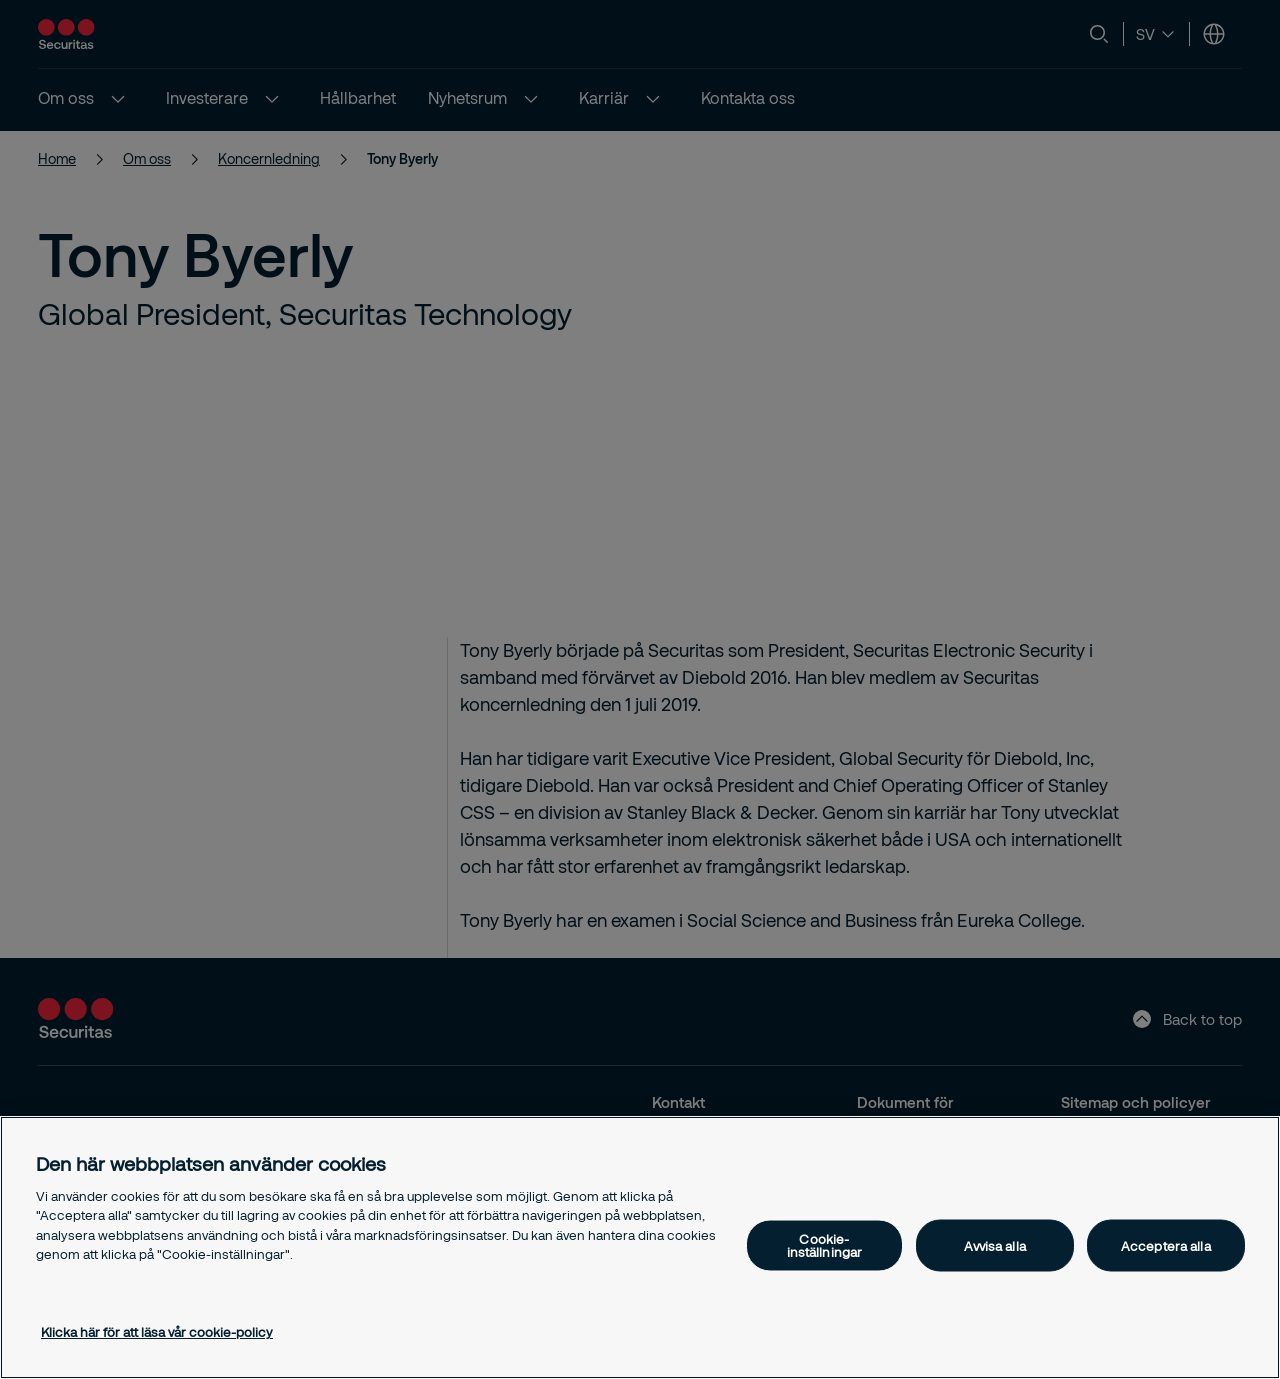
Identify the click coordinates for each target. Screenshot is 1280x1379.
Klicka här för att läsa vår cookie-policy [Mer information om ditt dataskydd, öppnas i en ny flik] (157, 1332)
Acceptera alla (1166, 1245)
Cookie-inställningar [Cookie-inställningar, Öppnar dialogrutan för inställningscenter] (825, 1245)
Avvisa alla (994, 1245)
